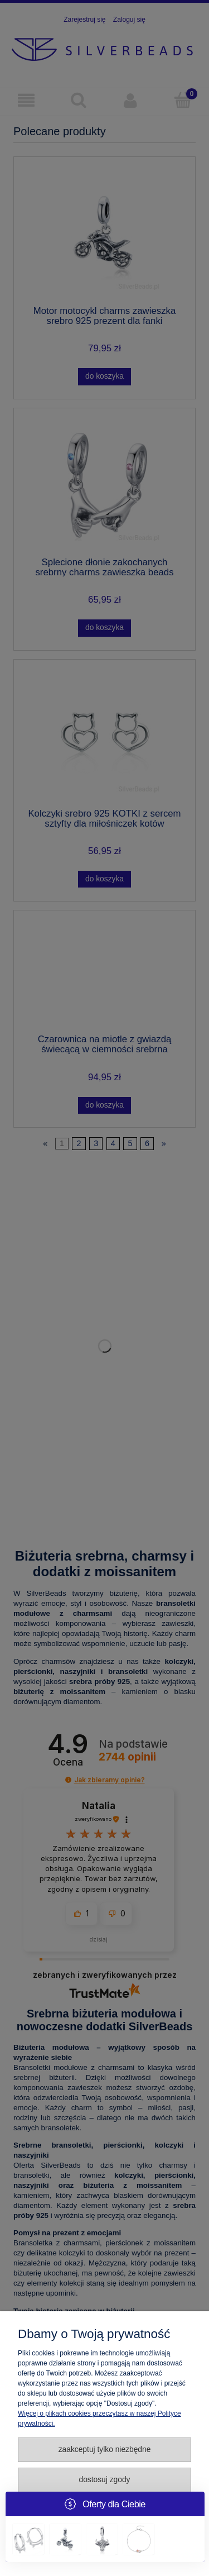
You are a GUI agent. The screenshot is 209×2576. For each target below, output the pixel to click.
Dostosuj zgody (104, 2479)
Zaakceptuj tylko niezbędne (105, 2449)
